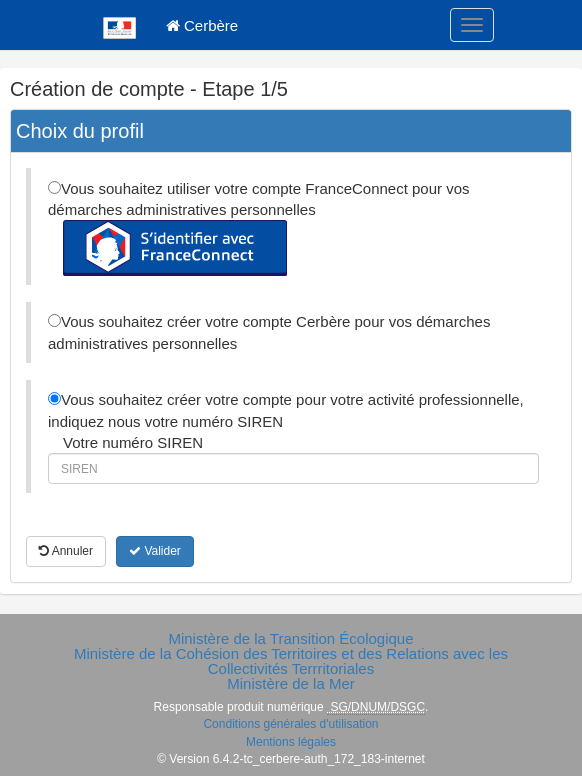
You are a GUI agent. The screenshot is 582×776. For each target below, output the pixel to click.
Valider (155, 551)
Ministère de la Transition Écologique (290, 638)
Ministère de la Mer (291, 683)
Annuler (66, 551)
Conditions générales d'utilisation (290, 724)
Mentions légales (291, 742)
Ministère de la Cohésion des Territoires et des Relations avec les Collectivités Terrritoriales (291, 661)
